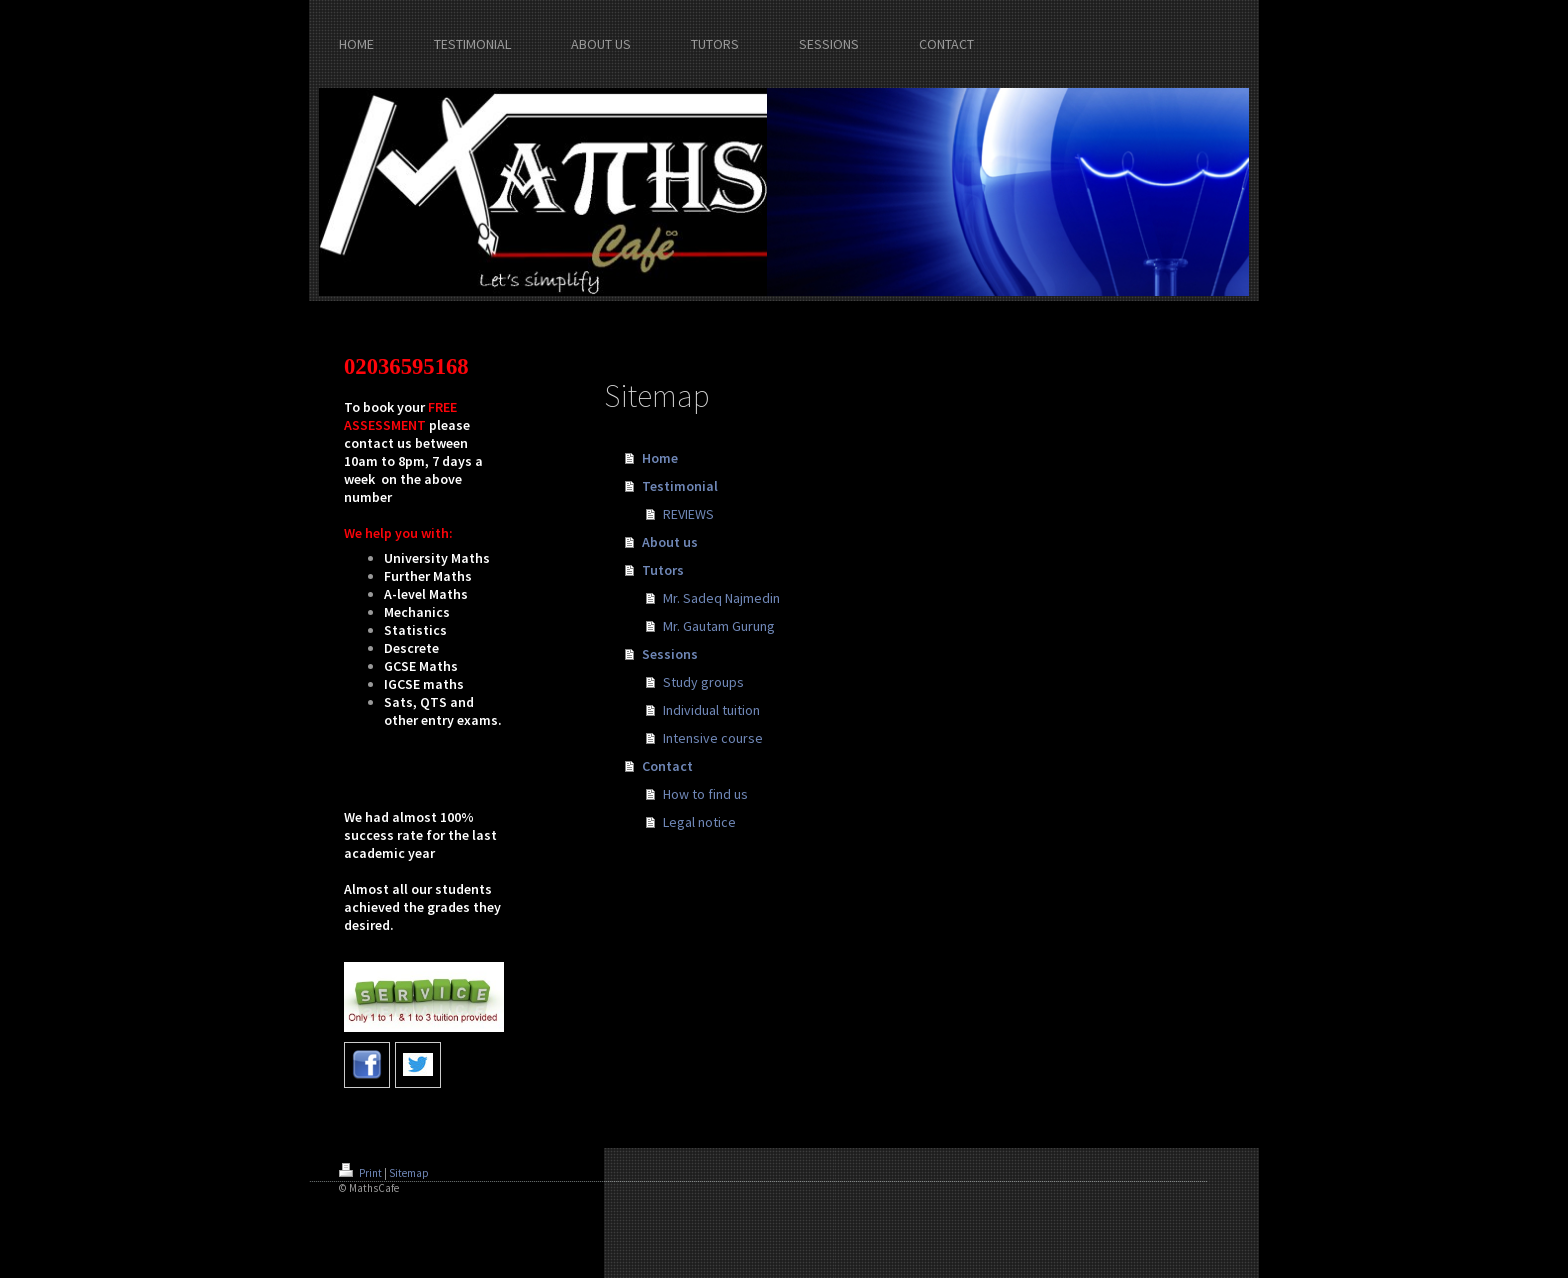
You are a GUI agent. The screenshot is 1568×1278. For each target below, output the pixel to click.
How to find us (705, 794)
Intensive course (713, 738)
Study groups (703, 682)
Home (660, 458)
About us (670, 542)
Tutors (663, 570)
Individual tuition (711, 710)
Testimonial (680, 486)
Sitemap (409, 1173)
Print (361, 1173)
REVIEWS (688, 514)
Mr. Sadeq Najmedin (721, 598)
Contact (667, 766)
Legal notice (699, 822)
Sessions (670, 654)
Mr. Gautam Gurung (719, 626)
